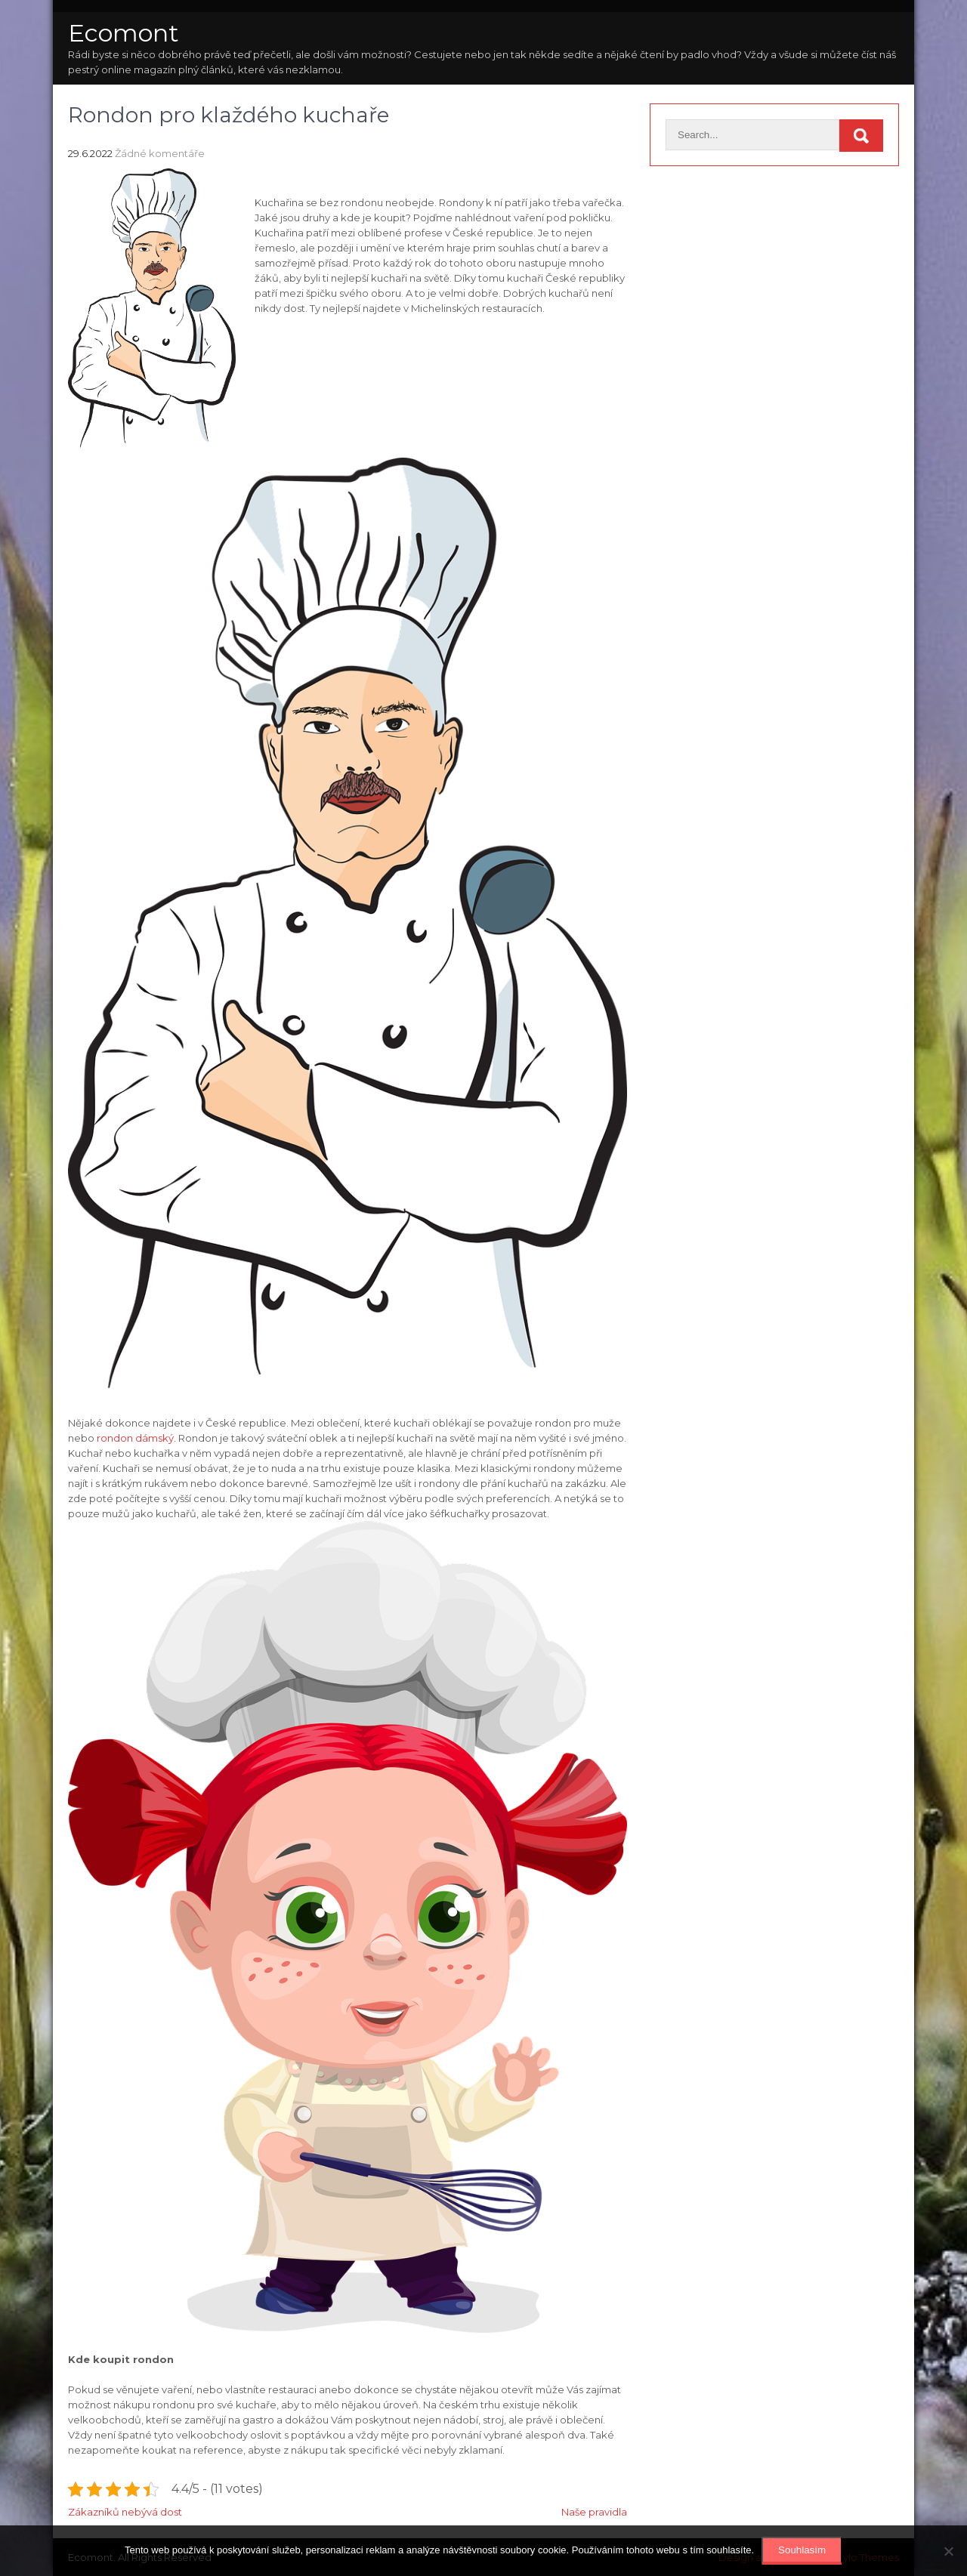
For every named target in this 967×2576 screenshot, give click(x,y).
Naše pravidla (594, 2512)
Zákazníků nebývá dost (125, 2512)
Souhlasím (802, 2550)
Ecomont (123, 33)
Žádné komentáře (160, 153)
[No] (948, 2551)
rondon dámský (135, 1438)
